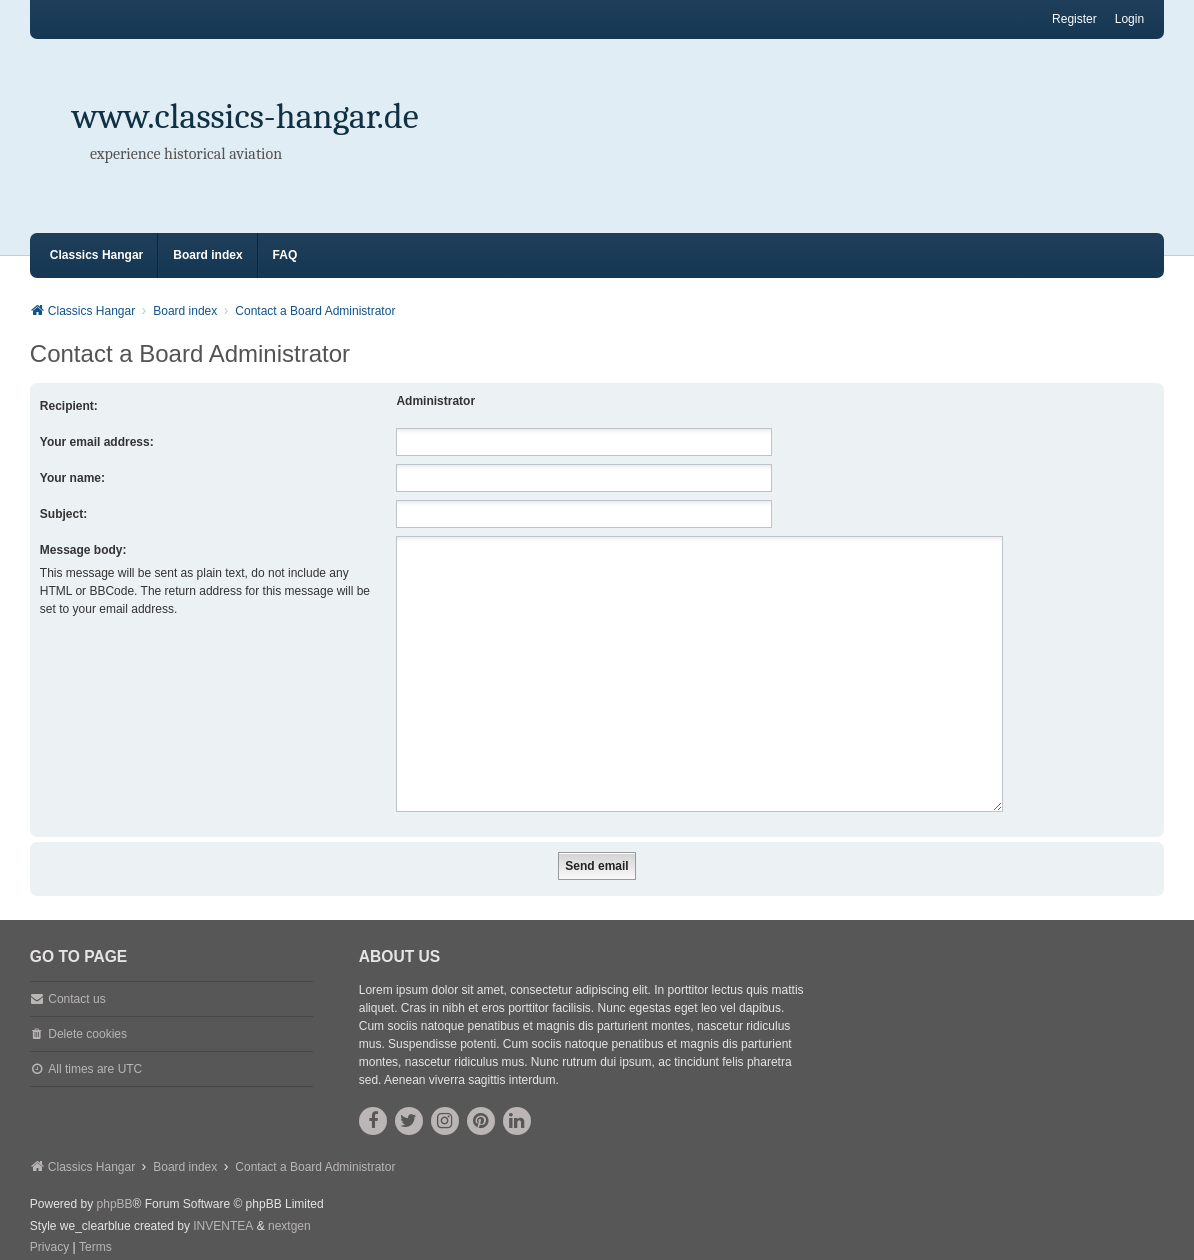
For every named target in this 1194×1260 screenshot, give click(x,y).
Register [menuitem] (1074, 19)
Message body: (83, 550)
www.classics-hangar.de (245, 116)
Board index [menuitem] (207, 255)
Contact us (76, 975)
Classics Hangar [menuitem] (96, 255)
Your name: (72, 478)
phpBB (115, 1180)
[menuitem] (49, 1224)
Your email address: (97, 442)
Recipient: (69, 406)
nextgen (289, 1202)
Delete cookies (87, 1010)
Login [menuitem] (1129, 19)
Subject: (63, 514)
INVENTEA (223, 1202)
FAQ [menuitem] (285, 255)
